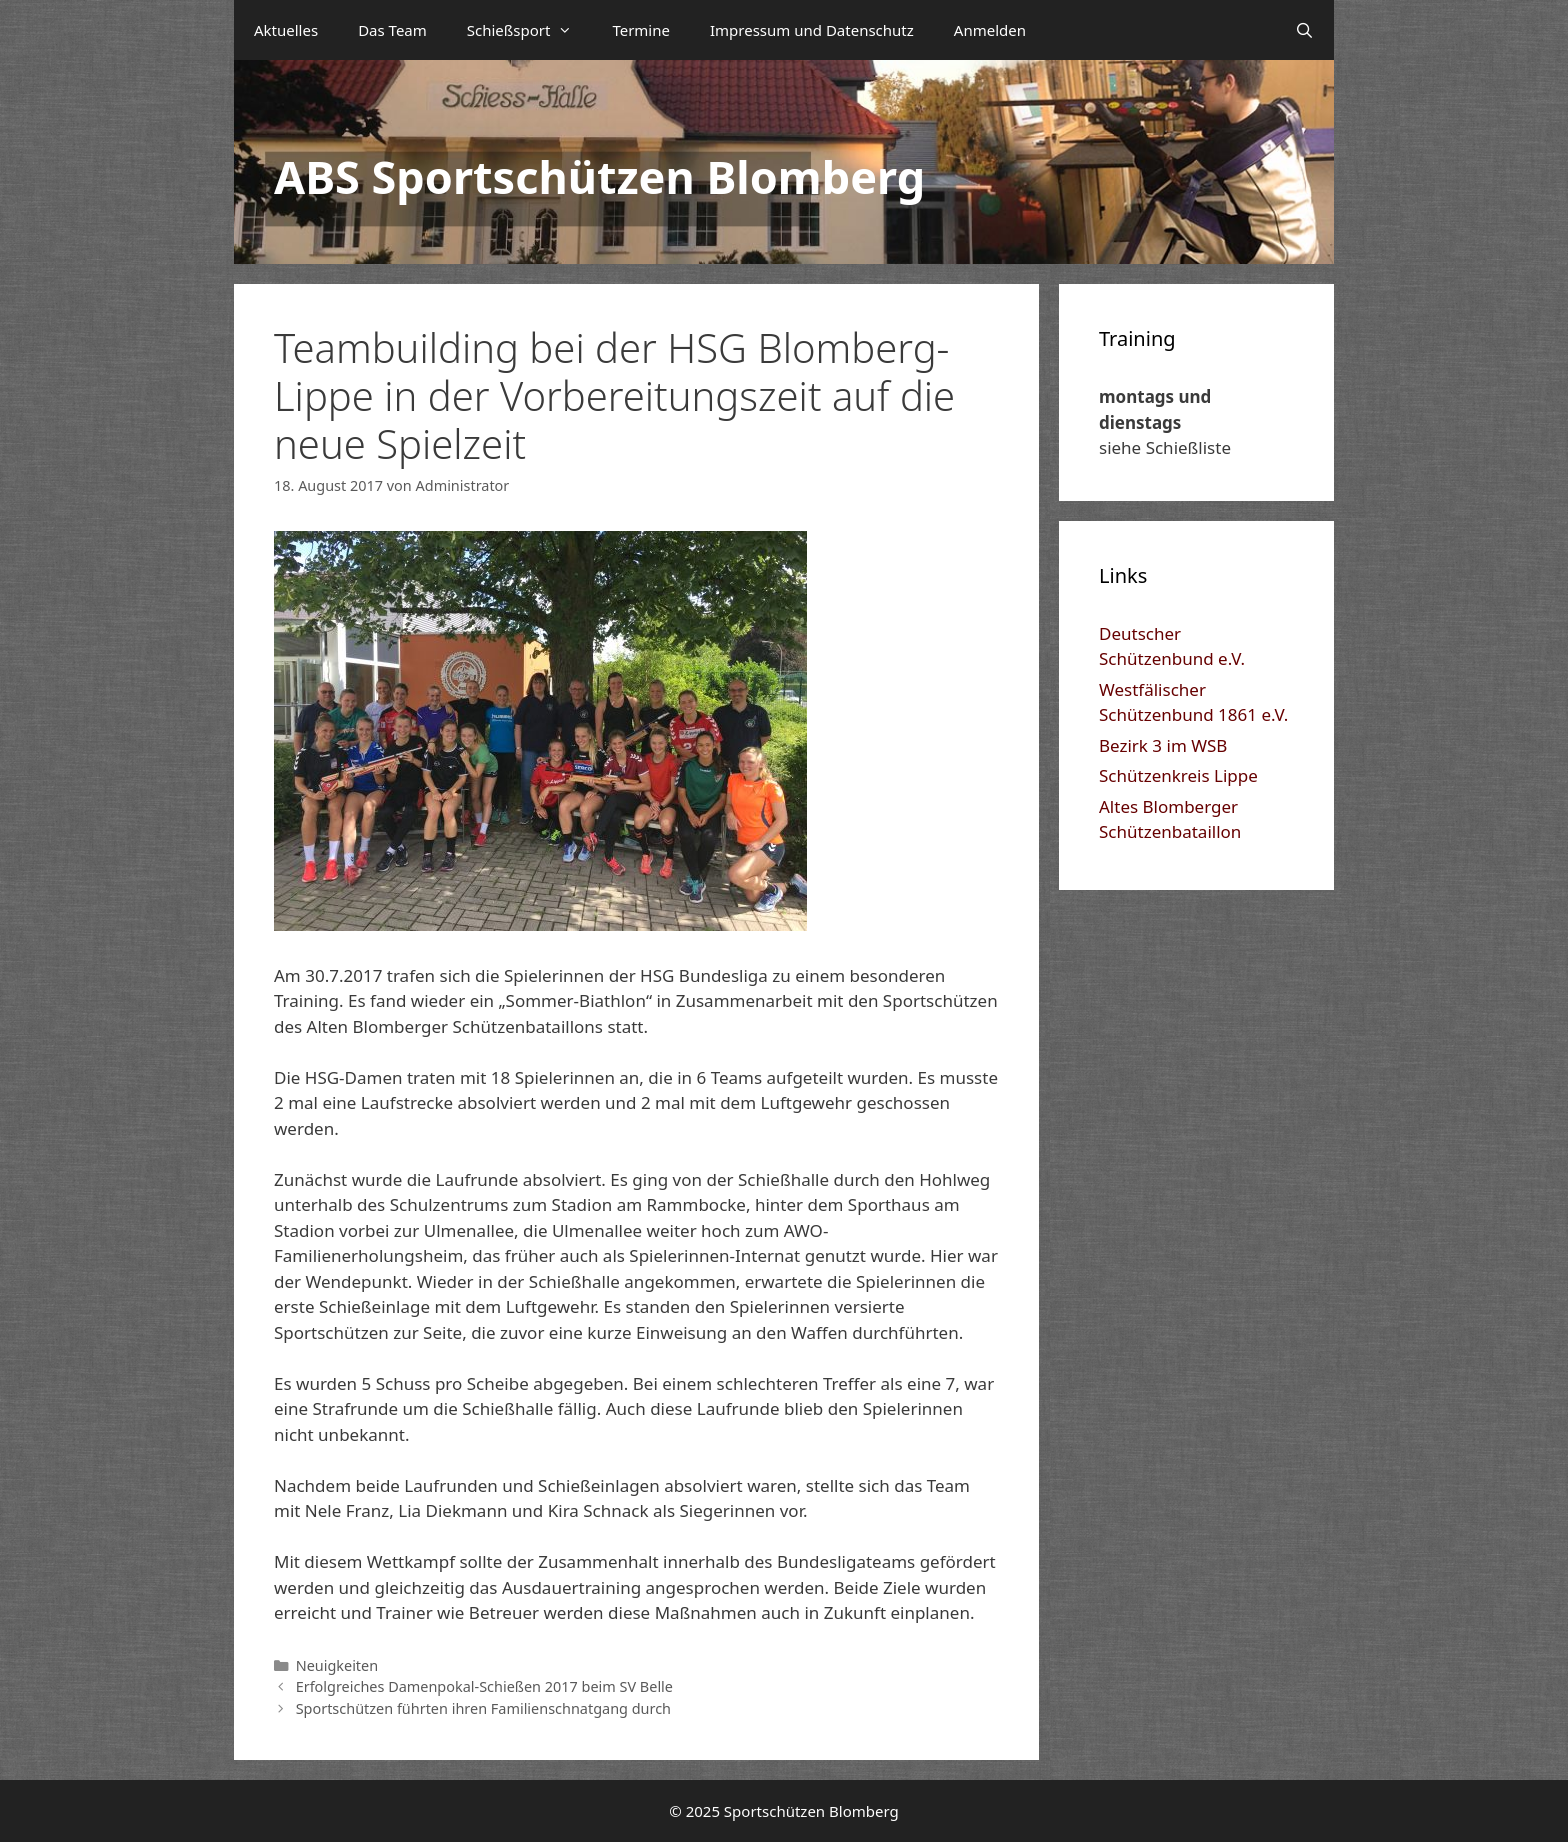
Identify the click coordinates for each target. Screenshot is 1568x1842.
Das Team (392, 30)
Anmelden (990, 30)
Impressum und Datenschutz (812, 30)
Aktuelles (286, 30)
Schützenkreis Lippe (1178, 775)
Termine (641, 30)
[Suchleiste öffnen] (1304, 30)
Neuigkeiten (337, 1665)
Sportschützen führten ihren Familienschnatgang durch (483, 1708)
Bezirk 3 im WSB (1163, 745)
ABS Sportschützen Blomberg (599, 176)
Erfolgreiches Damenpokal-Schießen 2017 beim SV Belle (484, 1686)
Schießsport (530, 30)
